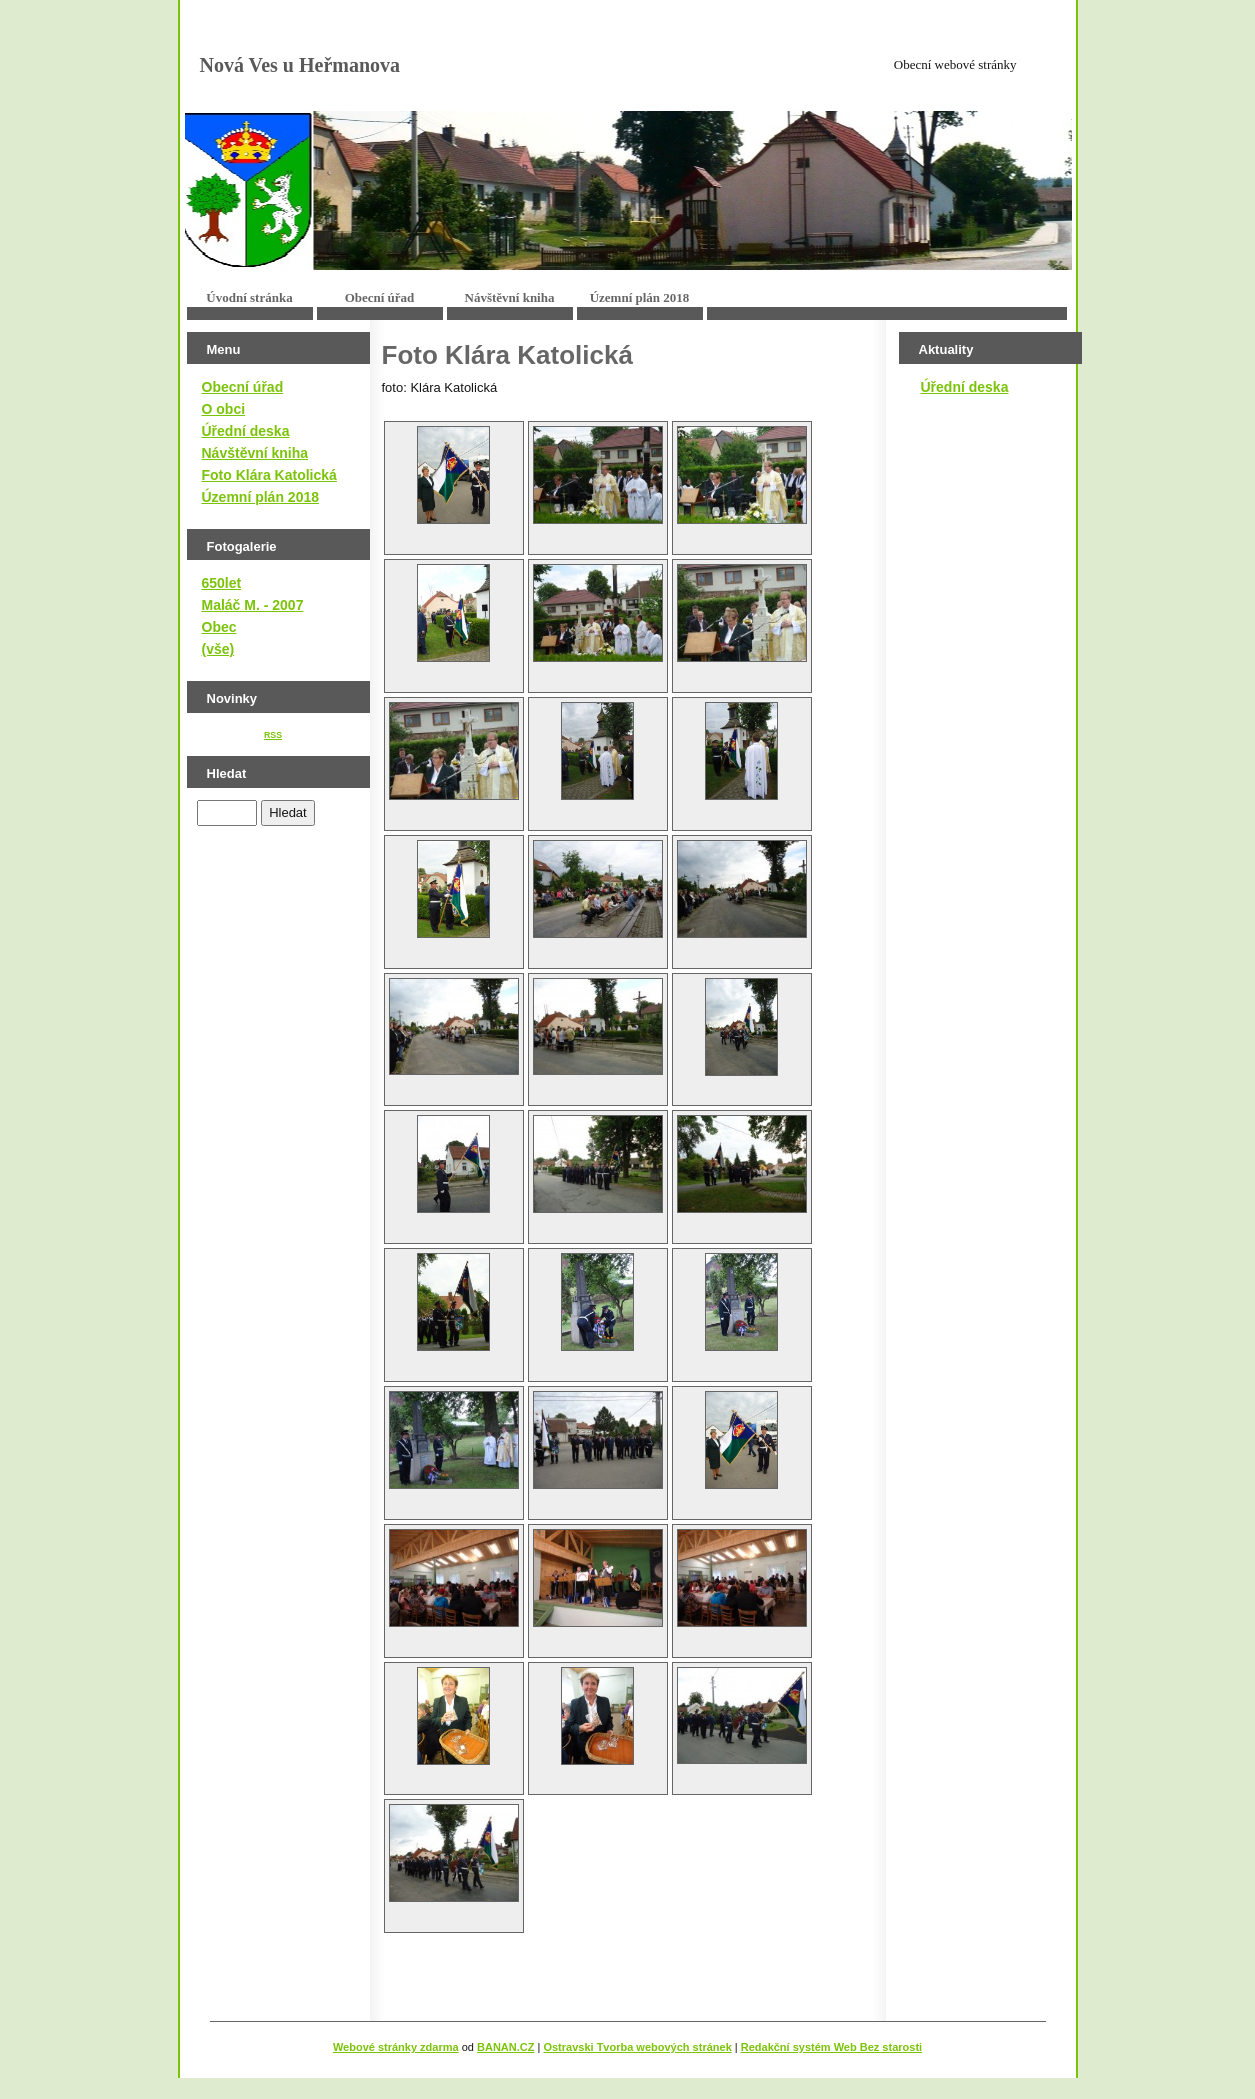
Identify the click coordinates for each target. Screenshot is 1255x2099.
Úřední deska (246, 431)
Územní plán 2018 (640, 297)
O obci (224, 409)
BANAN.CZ (505, 2047)
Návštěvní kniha (510, 297)
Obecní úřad (380, 297)
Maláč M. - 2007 (253, 605)
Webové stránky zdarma (396, 2047)
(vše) (218, 649)
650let (222, 583)
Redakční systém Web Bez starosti (831, 2047)
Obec (219, 627)
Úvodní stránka (249, 297)
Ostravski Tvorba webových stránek (637, 2047)
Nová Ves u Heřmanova (300, 65)
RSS (273, 735)
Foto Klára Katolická (269, 475)
